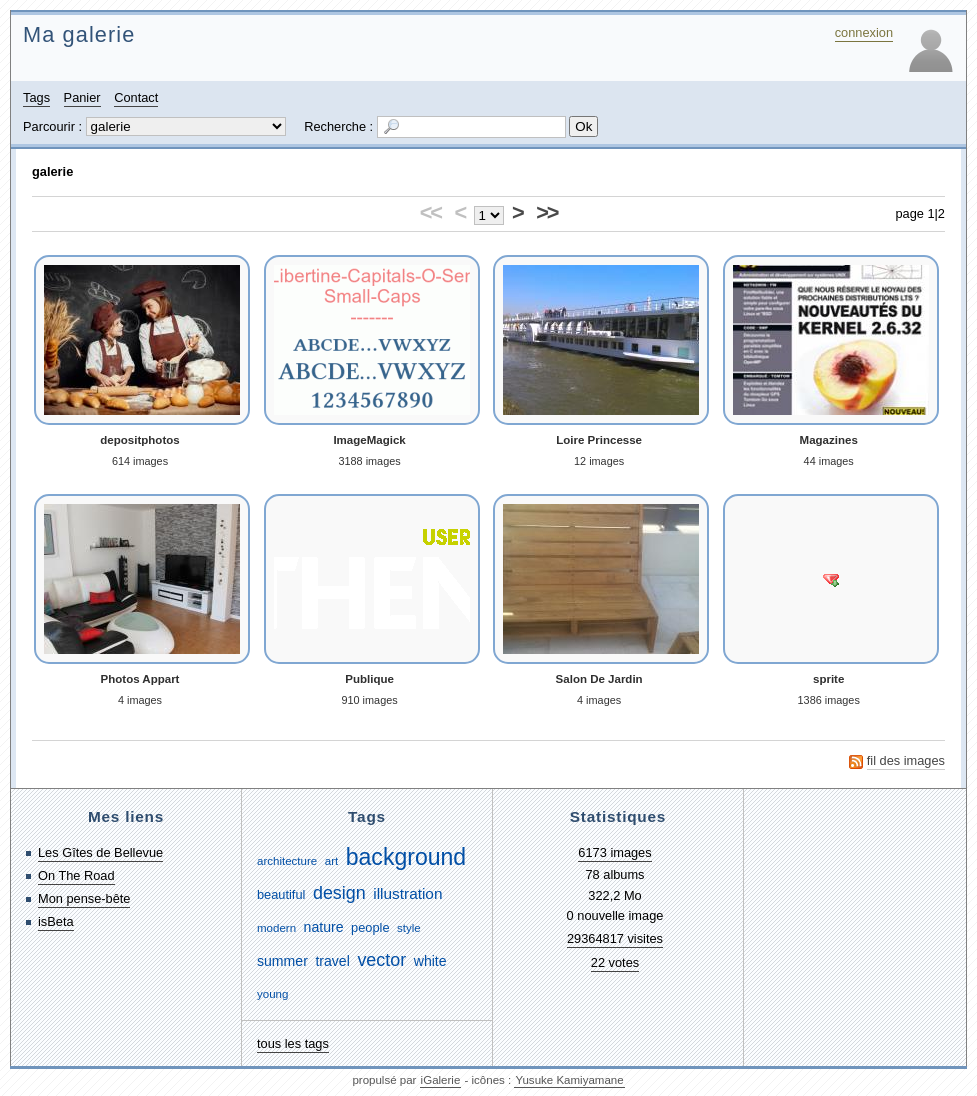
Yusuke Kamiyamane (569, 1080)
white (430, 961)
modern (276, 928)
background (406, 857)
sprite (828, 679)
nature (324, 927)
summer (282, 961)
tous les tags (293, 1043)
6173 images (614, 852)
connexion (864, 32)
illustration (407, 893)
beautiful (281, 894)
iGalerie (441, 1080)
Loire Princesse (599, 440)
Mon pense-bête (84, 898)
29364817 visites (615, 938)
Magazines (829, 440)
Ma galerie (79, 34)
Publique (369, 679)
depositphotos (139, 440)
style (409, 928)
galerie (52, 171)
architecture (287, 861)
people (370, 927)
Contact (136, 97)
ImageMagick (369, 440)
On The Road (76, 875)
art (331, 861)
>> (546, 212)
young (272, 994)
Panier (82, 97)
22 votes (615, 962)
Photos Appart (140, 679)
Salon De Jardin (599, 679)
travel (332, 961)
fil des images (906, 760)
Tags (36, 97)
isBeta (56, 921)
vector (381, 960)
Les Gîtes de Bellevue (100, 852)
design (339, 893)
